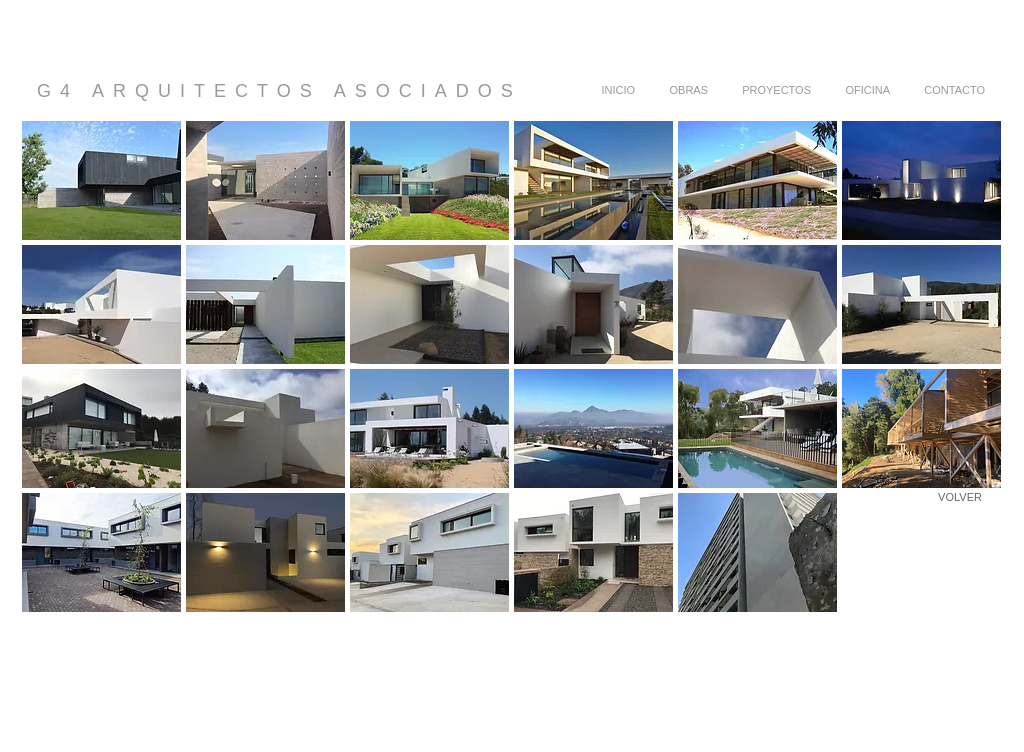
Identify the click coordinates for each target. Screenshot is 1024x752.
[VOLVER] (960, 497)
